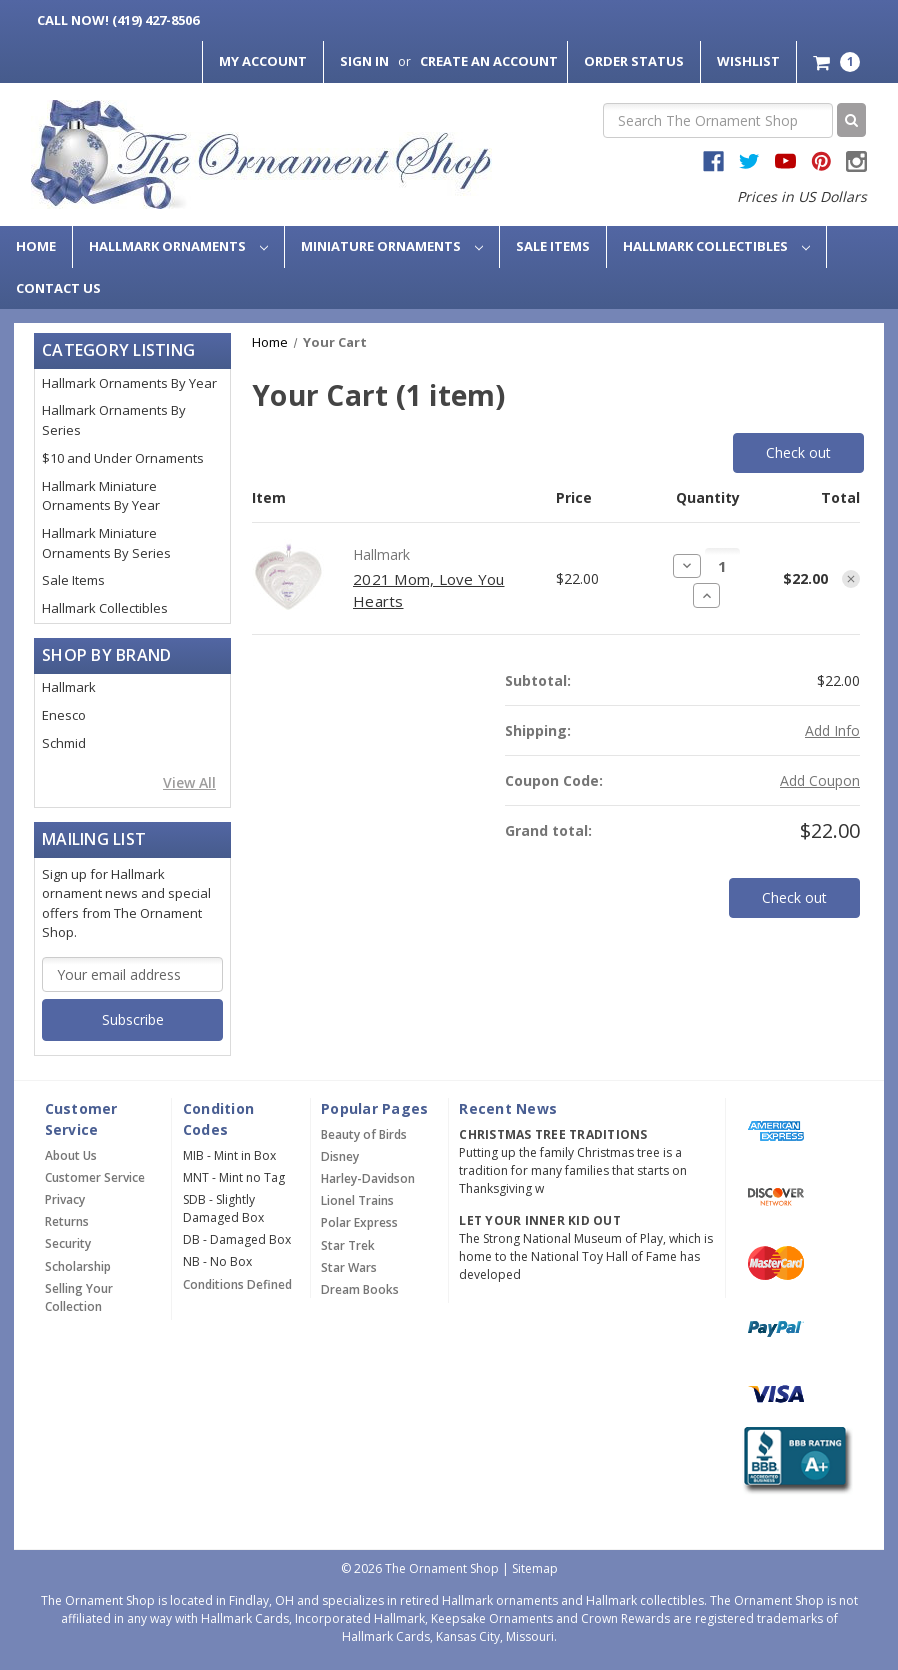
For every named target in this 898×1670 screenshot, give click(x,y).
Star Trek (348, 1245)
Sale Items (553, 246)
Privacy (65, 1199)
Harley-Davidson (368, 1178)
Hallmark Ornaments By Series (114, 420)
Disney (340, 1156)
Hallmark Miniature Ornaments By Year (101, 496)
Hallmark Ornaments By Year (129, 383)
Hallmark (69, 687)
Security (68, 1243)
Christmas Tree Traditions (553, 1134)
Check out (798, 452)
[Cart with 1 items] (836, 62)
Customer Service (95, 1177)
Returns (67, 1221)
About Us (71, 1155)
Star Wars (349, 1267)
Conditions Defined (237, 1284)
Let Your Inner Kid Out (540, 1220)
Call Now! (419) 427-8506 (118, 20)
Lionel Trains (357, 1200)
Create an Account (489, 61)
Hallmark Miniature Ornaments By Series (106, 543)
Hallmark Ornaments (178, 246)
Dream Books (360, 1289)
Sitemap (535, 1568)
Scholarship (78, 1266)
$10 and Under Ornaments (123, 458)
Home (36, 246)
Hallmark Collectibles (716, 246)
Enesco (64, 715)
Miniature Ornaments (392, 246)
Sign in (364, 61)
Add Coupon (820, 780)
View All (189, 782)
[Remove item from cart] (851, 579)
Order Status (634, 61)
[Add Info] (832, 730)
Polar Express (359, 1222)
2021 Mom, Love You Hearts (429, 590)
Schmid (64, 743)
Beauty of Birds (364, 1134)
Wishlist (748, 61)
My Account (263, 61)
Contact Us (58, 288)
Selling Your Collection (79, 1297)
